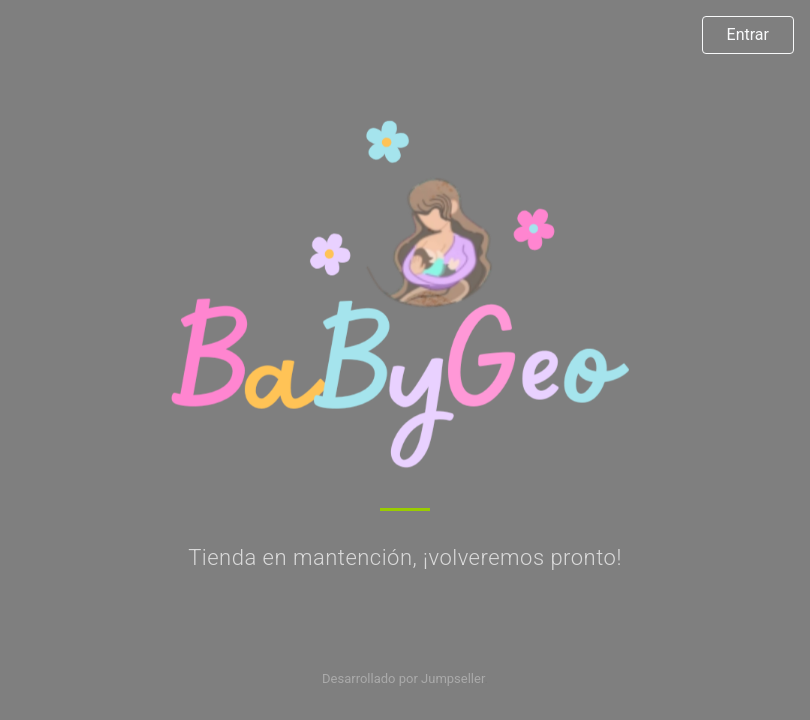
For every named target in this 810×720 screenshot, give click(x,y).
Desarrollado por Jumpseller (403, 678)
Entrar (748, 34)
